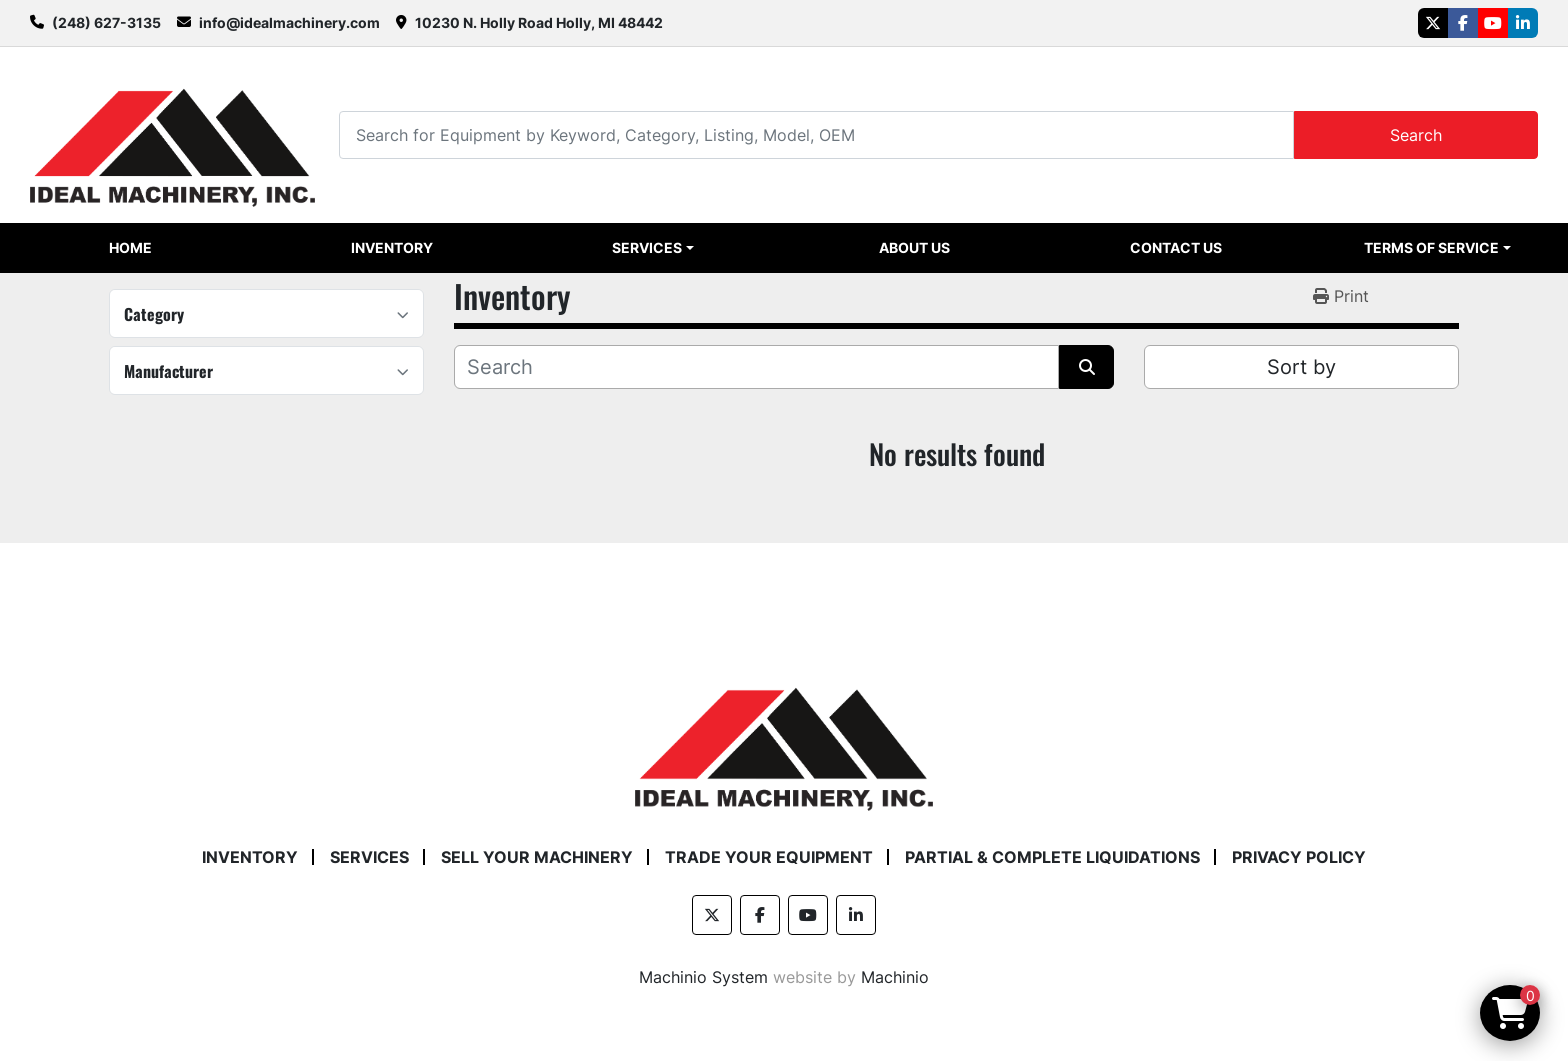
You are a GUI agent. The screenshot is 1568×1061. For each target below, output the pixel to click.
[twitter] (1433, 23)
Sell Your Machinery (537, 857)
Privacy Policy (1299, 857)
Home (130, 247)
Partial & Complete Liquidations (1052, 857)
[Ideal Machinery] (783, 734)
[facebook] (1463, 23)
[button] (653, 248)
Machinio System (703, 977)
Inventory (392, 247)
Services (647, 247)
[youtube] (1493, 23)
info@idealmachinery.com (289, 22)
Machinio (895, 977)
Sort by (1301, 367)
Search (1416, 135)
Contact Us (1176, 247)
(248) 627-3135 (106, 22)
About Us (914, 247)
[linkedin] (1523, 23)
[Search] (816, 134)
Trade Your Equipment (769, 857)
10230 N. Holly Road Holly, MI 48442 (539, 22)
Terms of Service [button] (1431, 247)
